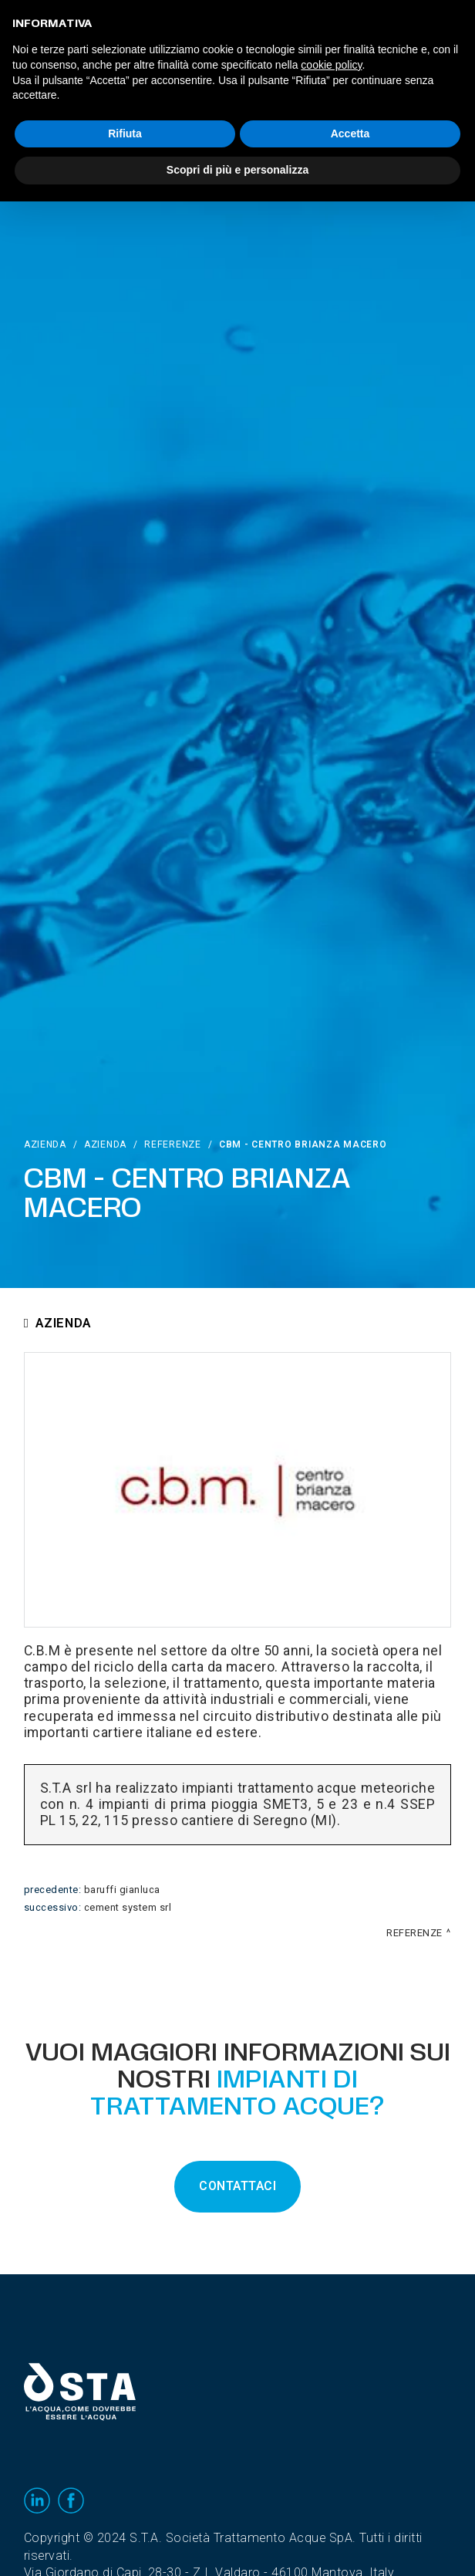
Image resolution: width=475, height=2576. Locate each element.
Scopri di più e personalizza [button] (237, 170)
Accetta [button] (350, 133)
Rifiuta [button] (125, 133)
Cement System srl (128, 1908)
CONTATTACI (237, 2186)
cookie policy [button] (331, 65)
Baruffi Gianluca (122, 1890)
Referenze (172, 1144)
